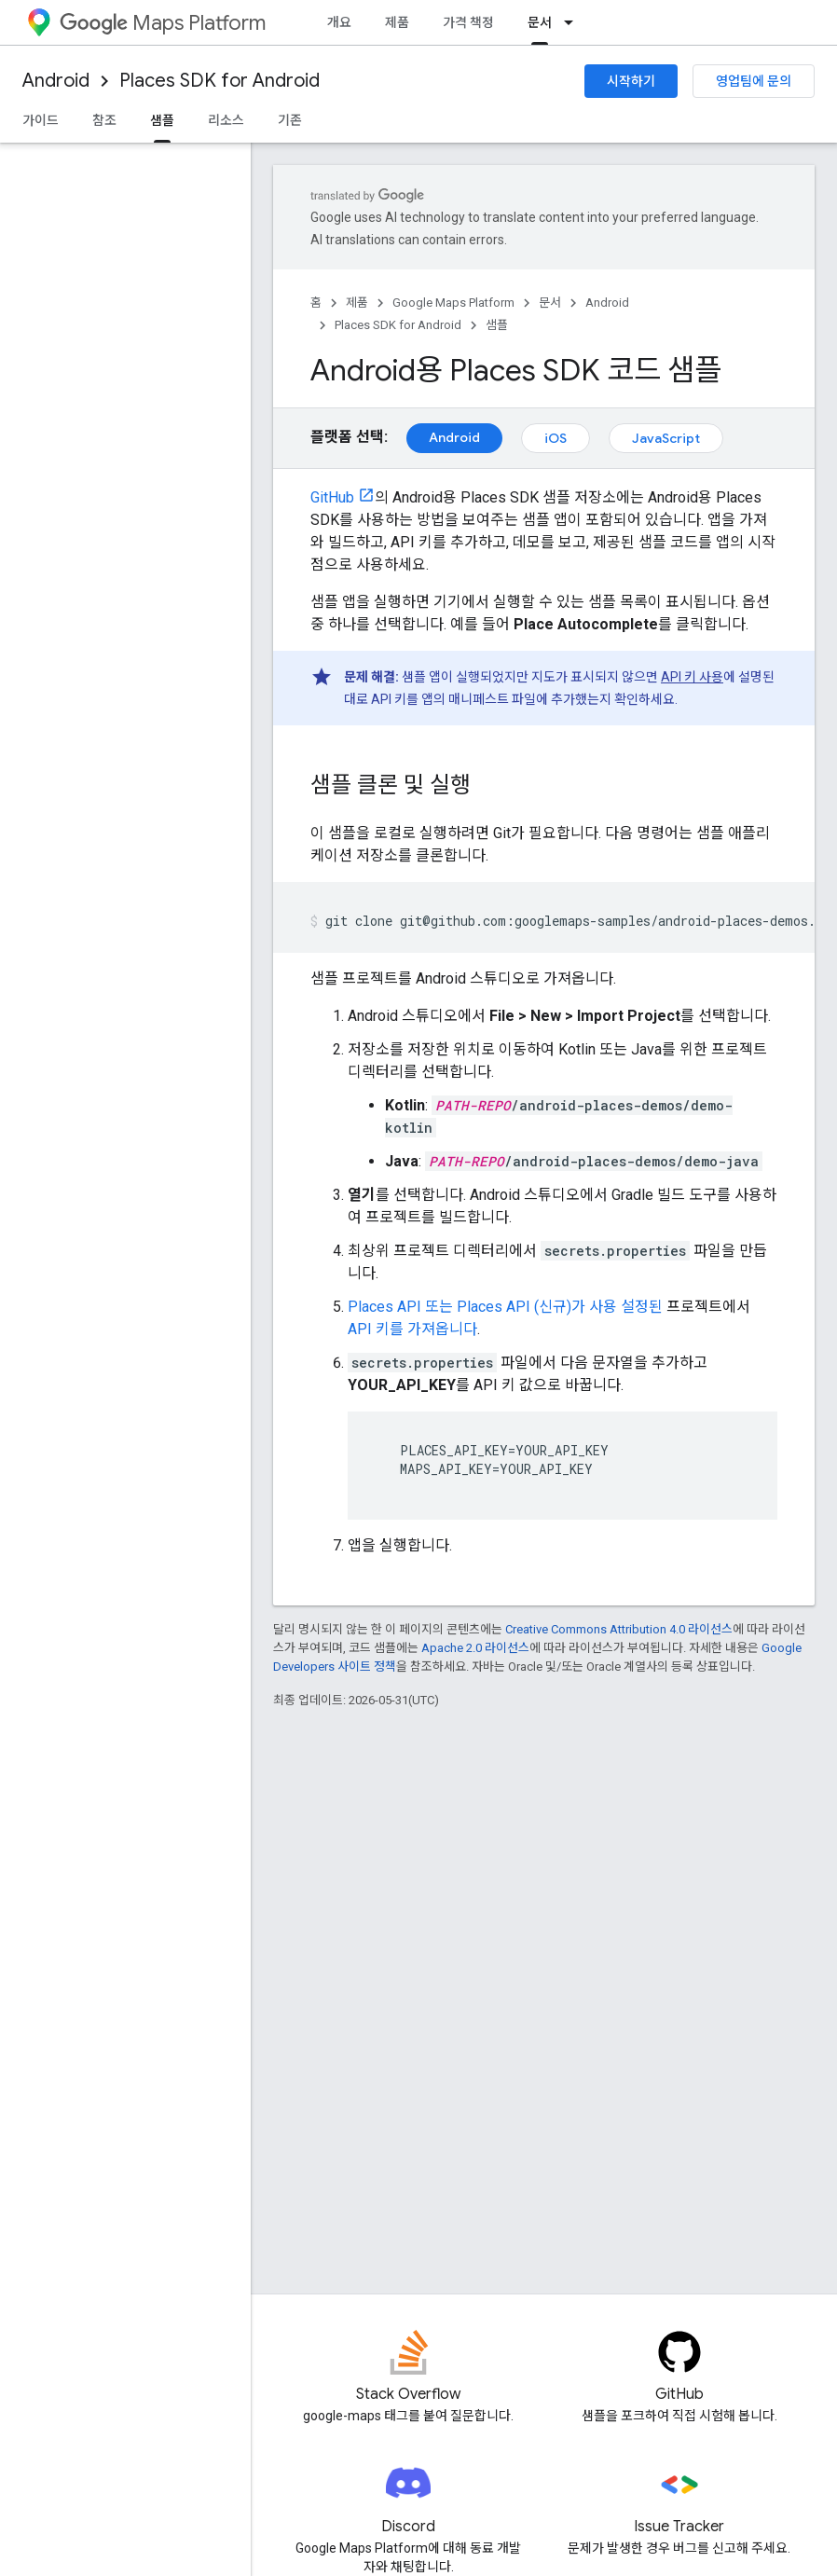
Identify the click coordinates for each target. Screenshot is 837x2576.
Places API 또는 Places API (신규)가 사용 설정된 (505, 1307)
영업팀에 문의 (753, 81)
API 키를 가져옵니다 (412, 1329)
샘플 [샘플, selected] (162, 120)
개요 (339, 22)
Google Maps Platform (453, 303)
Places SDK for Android (219, 80)
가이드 (40, 120)
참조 (104, 120)
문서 (550, 303)
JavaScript (666, 438)
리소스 (226, 120)
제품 (397, 22)
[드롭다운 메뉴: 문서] (574, 22)
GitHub (332, 497)
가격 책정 (468, 22)
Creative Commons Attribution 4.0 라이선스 (619, 1629)
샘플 (497, 325)
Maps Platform (163, 22)
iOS (555, 438)
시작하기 (631, 81)
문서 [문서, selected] (540, 22)
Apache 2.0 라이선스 (475, 1648)
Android (55, 80)
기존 (290, 120)
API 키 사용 (692, 676)
